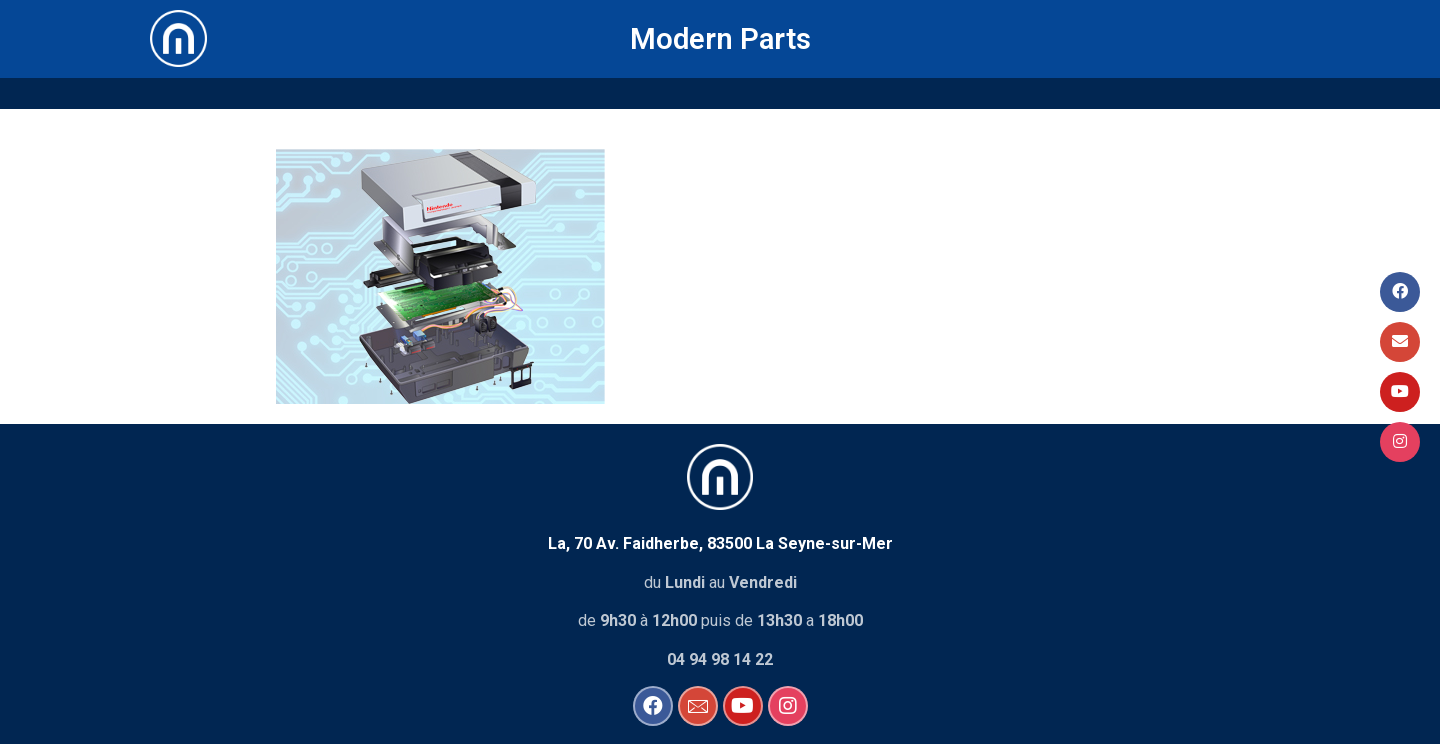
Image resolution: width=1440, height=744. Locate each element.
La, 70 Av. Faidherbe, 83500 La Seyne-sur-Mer (720, 541)
